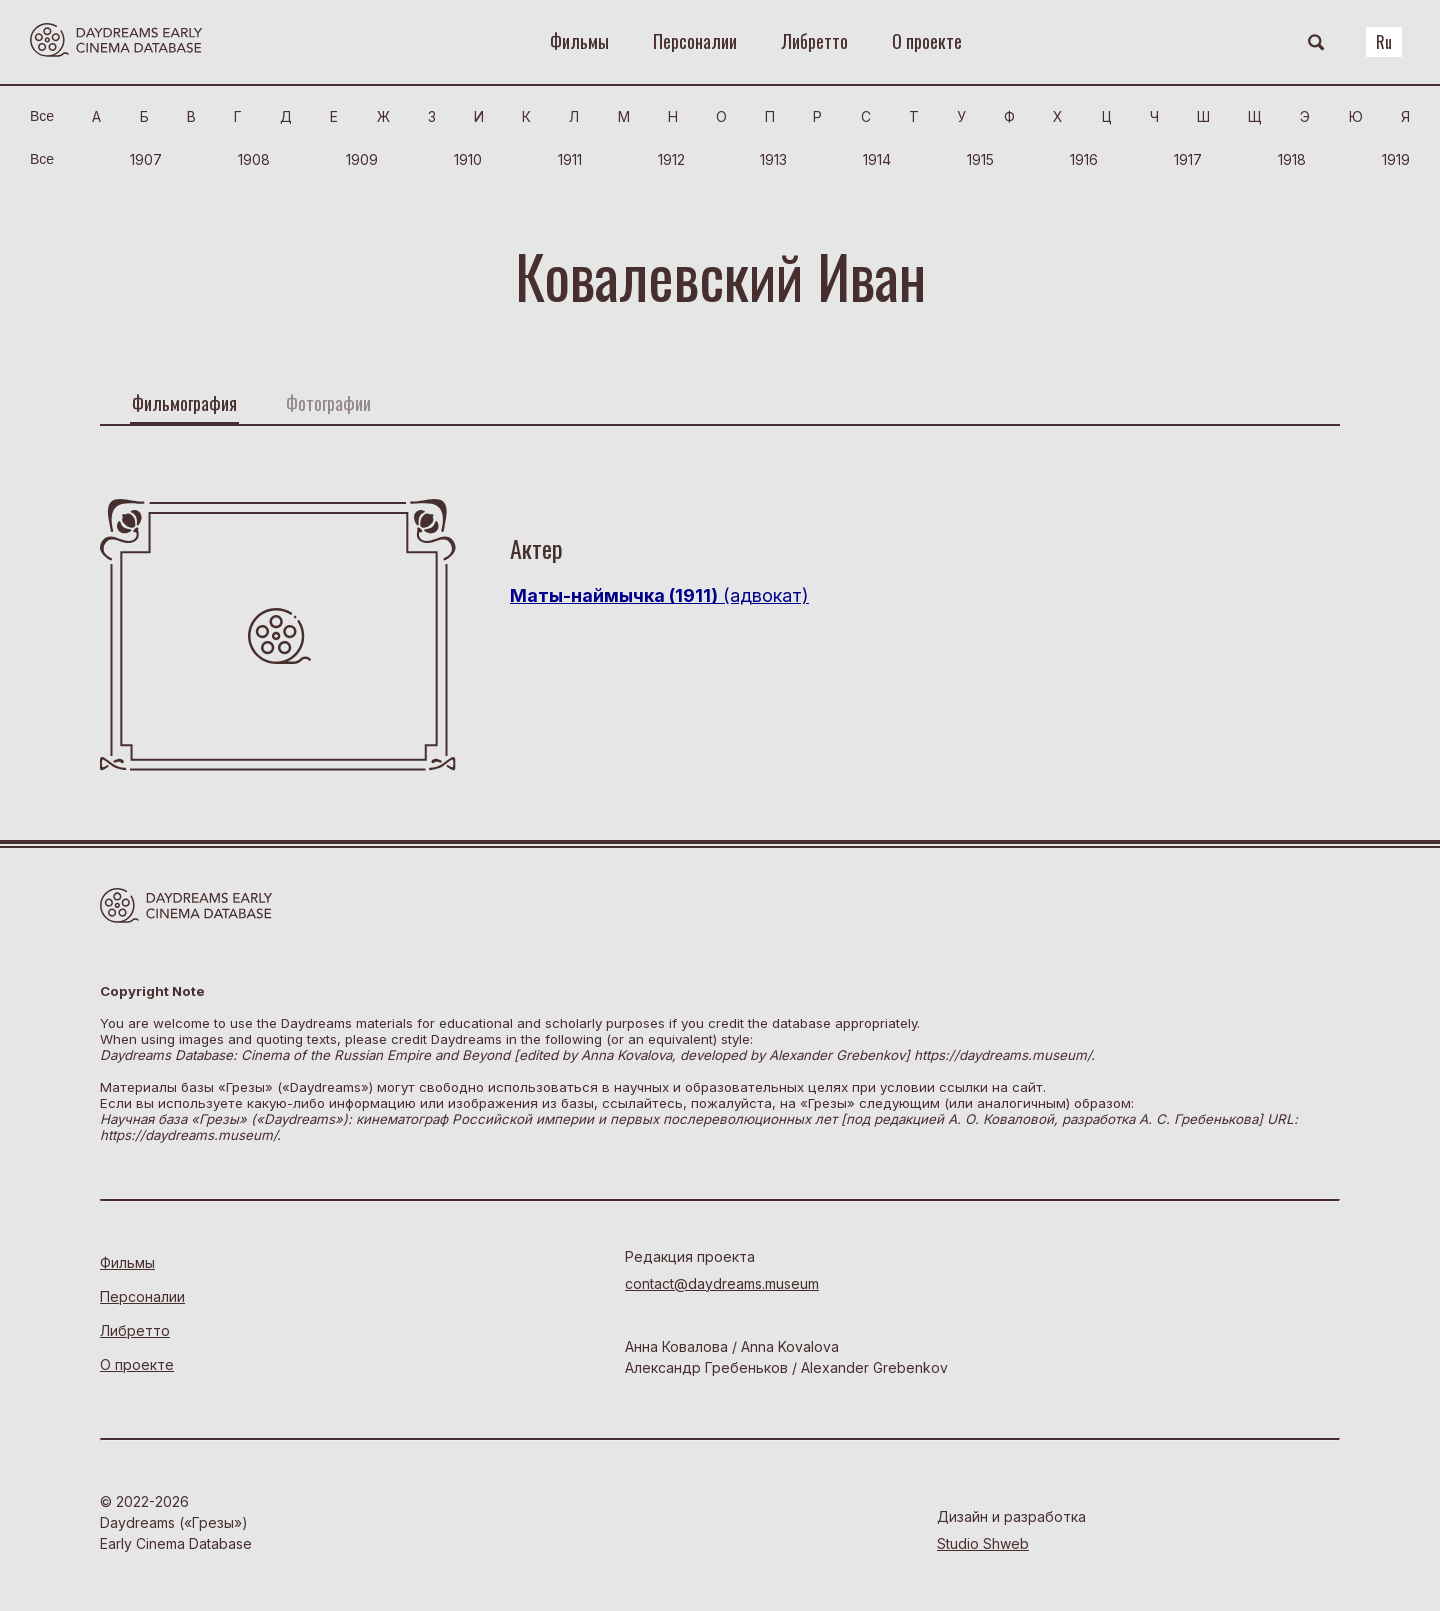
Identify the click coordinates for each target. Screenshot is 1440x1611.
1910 (468, 159)
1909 (362, 159)
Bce (42, 116)
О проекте (927, 41)
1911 (570, 159)
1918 (1292, 159)
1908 (254, 159)
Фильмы (579, 41)
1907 (146, 159)
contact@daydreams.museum (722, 1283)
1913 (773, 159)
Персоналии (695, 41)
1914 (877, 159)
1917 (1188, 159)
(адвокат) (659, 595)
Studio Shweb (983, 1543)
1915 (980, 159)
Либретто (814, 41)
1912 (671, 159)
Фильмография (184, 403)
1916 (1084, 159)
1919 (1396, 159)
